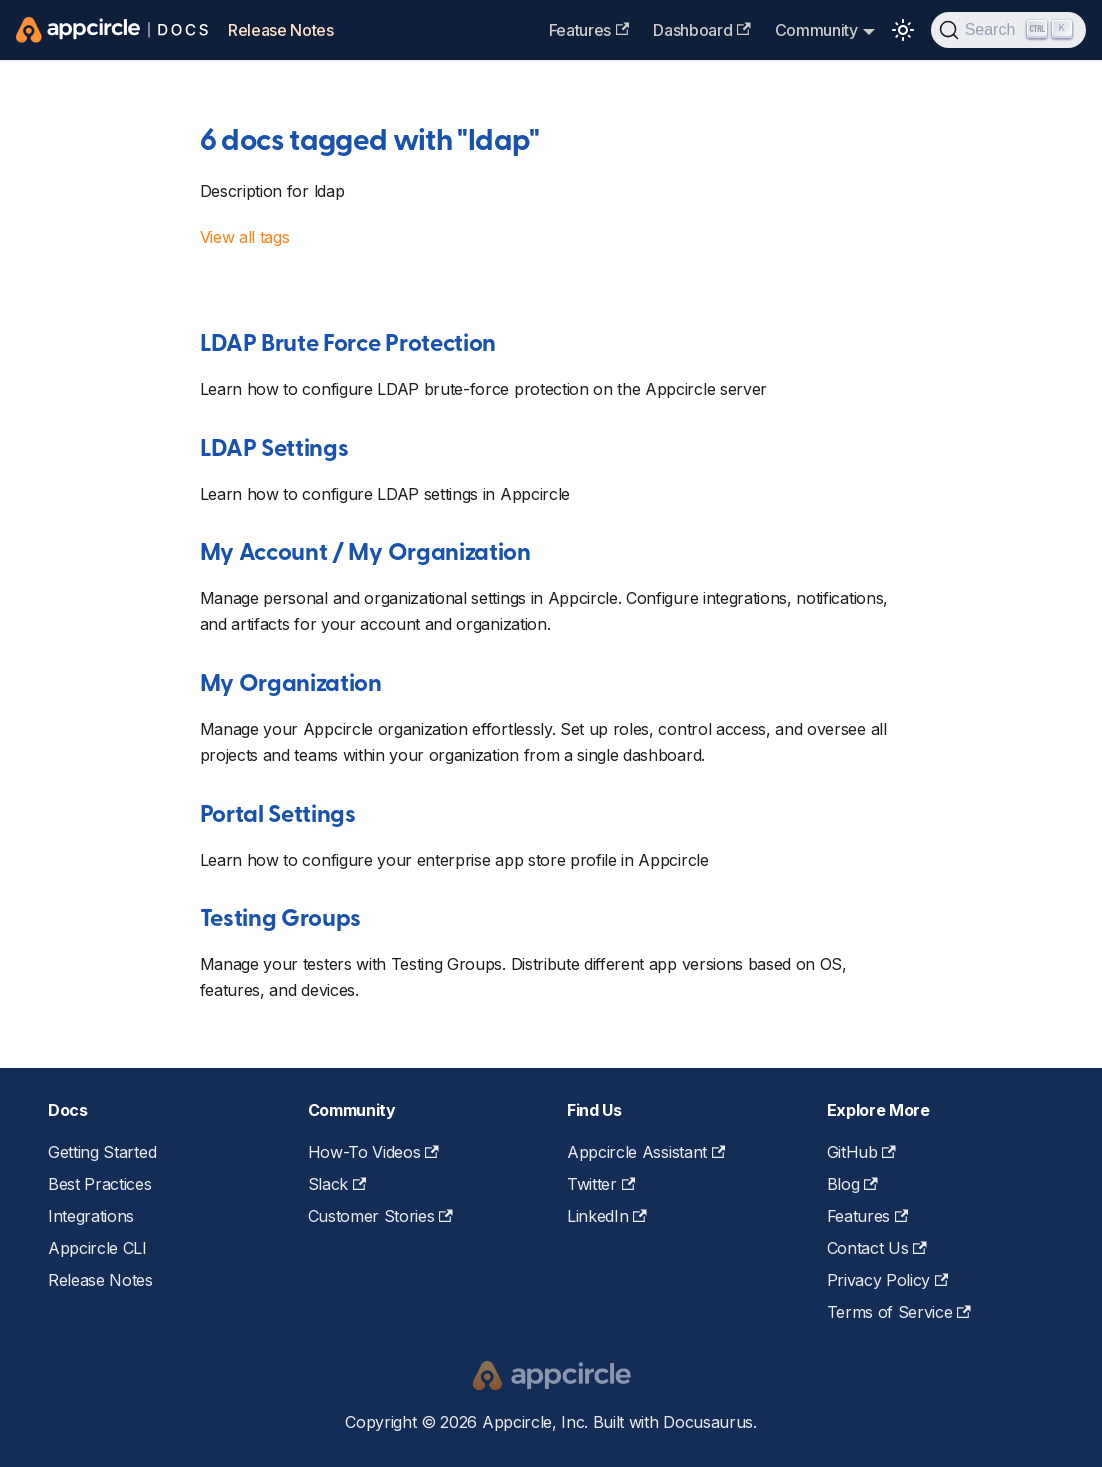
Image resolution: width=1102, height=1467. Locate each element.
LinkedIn (607, 1216)
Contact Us (877, 1248)
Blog (852, 1184)
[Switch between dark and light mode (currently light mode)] (903, 30)
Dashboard (701, 30)
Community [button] (816, 30)
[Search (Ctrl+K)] (1008, 30)
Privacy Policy (888, 1280)
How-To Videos (373, 1152)
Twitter (601, 1184)
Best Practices (100, 1184)
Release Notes (281, 30)
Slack (337, 1184)
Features (589, 30)
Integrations (91, 1216)
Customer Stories (380, 1216)
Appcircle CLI (97, 1248)
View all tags (245, 237)
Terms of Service (899, 1312)
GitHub (861, 1152)
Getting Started (102, 1152)
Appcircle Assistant (646, 1152)
